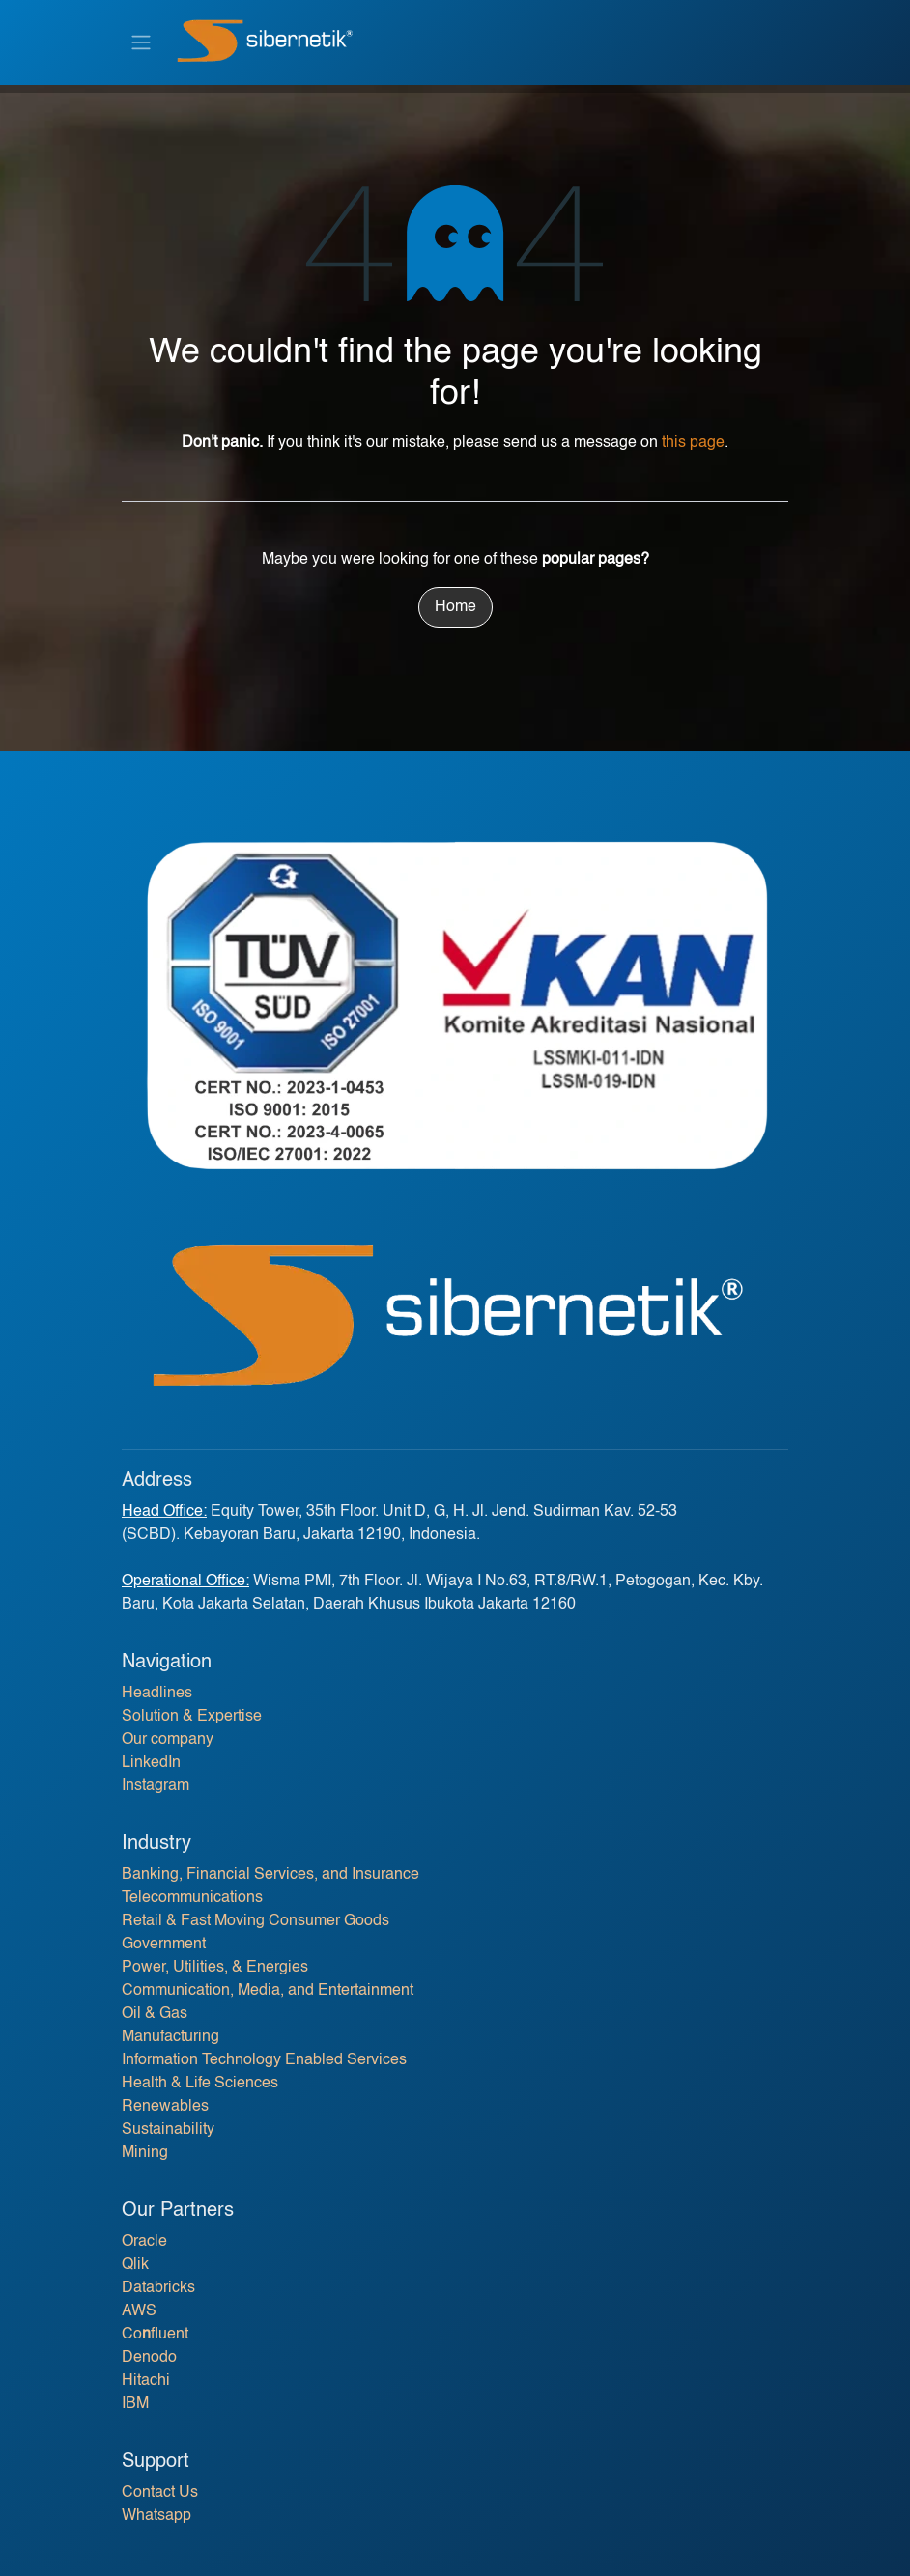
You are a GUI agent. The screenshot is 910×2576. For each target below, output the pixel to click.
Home (455, 607)
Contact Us (160, 2493)
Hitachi (146, 2381)
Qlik (135, 2265)
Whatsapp (156, 2516)
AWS (139, 2311)
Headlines (157, 1693)
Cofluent (155, 2334)
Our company (167, 1740)
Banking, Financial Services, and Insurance (270, 1875)
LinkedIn (151, 1763)
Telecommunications (192, 1898)
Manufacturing (170, 2037)
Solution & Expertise (192, 1716)
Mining (145, 2153)
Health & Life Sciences (200, 2083)
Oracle (144, 2242)
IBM (135, 2404)
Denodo (149, 2358)
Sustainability (168, 2130)
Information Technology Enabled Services (264, 2060)
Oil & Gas (154, 2014)
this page (693, 443)
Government (164, 1944)
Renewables (165, 2106)
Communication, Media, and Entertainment (267, 1991)
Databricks (158, 2288)
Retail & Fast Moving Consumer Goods (255, 1921)
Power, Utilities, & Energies (215, 1967)
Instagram (155, 1786)
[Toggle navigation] (141, 42)
